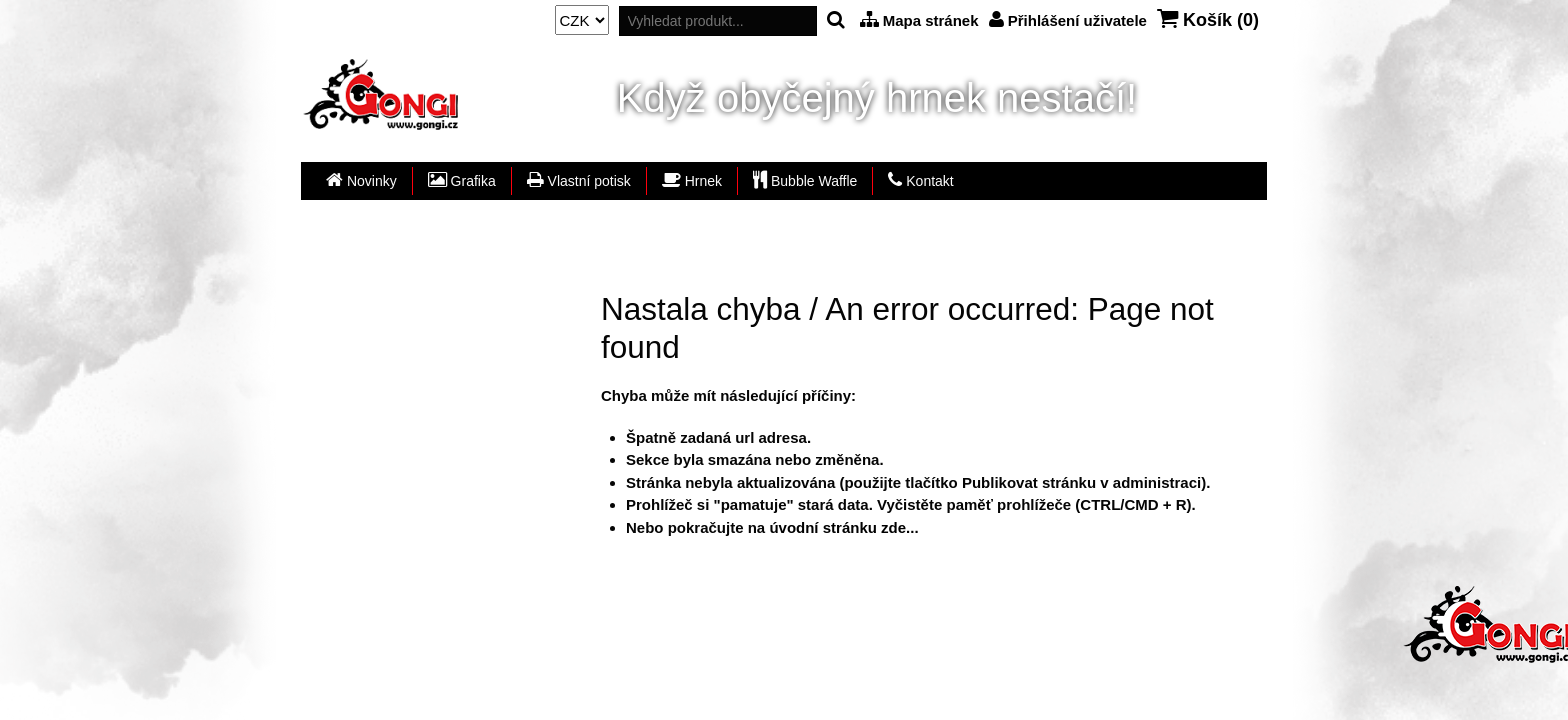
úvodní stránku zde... (843, 527)
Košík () (1208, 19)
